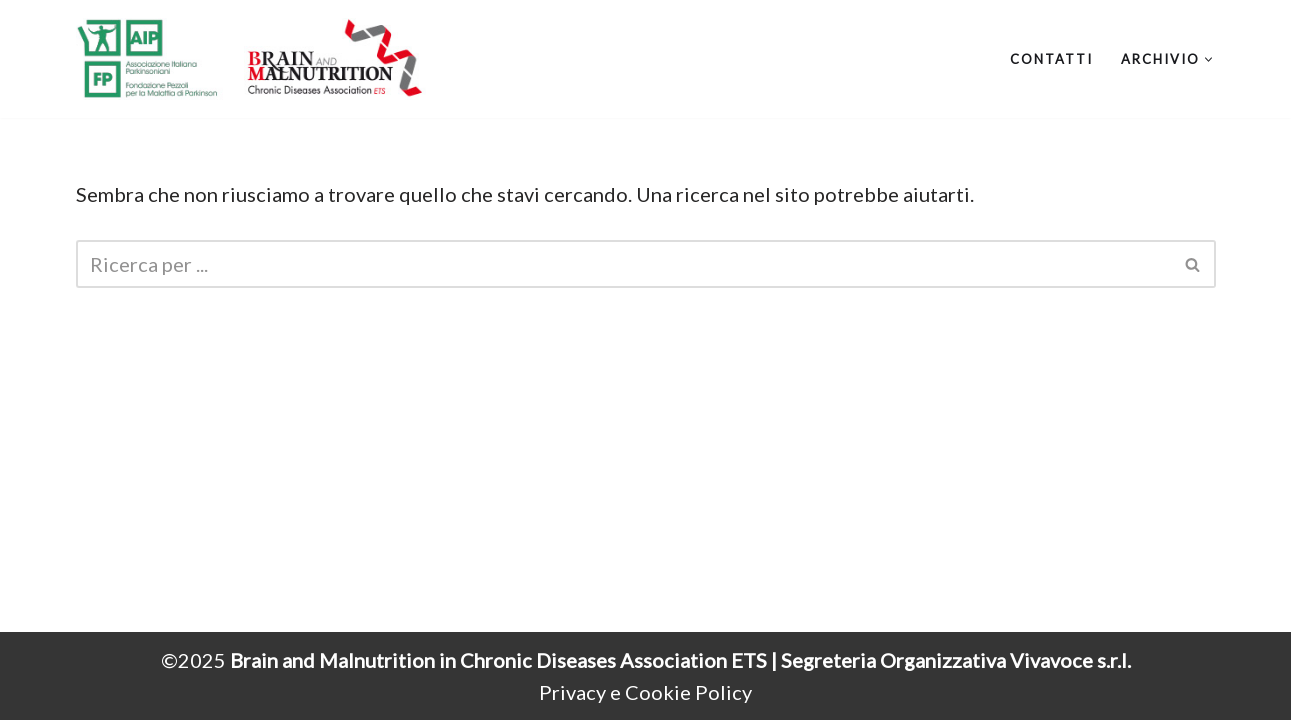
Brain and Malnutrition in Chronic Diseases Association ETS (500, 660)
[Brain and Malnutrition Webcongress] (251, 59)
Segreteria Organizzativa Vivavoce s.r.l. (956, 660)
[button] (1208, 59)
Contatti (1051, 59)
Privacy (572, 692)
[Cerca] (623, 264)
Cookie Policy (688, 692)
